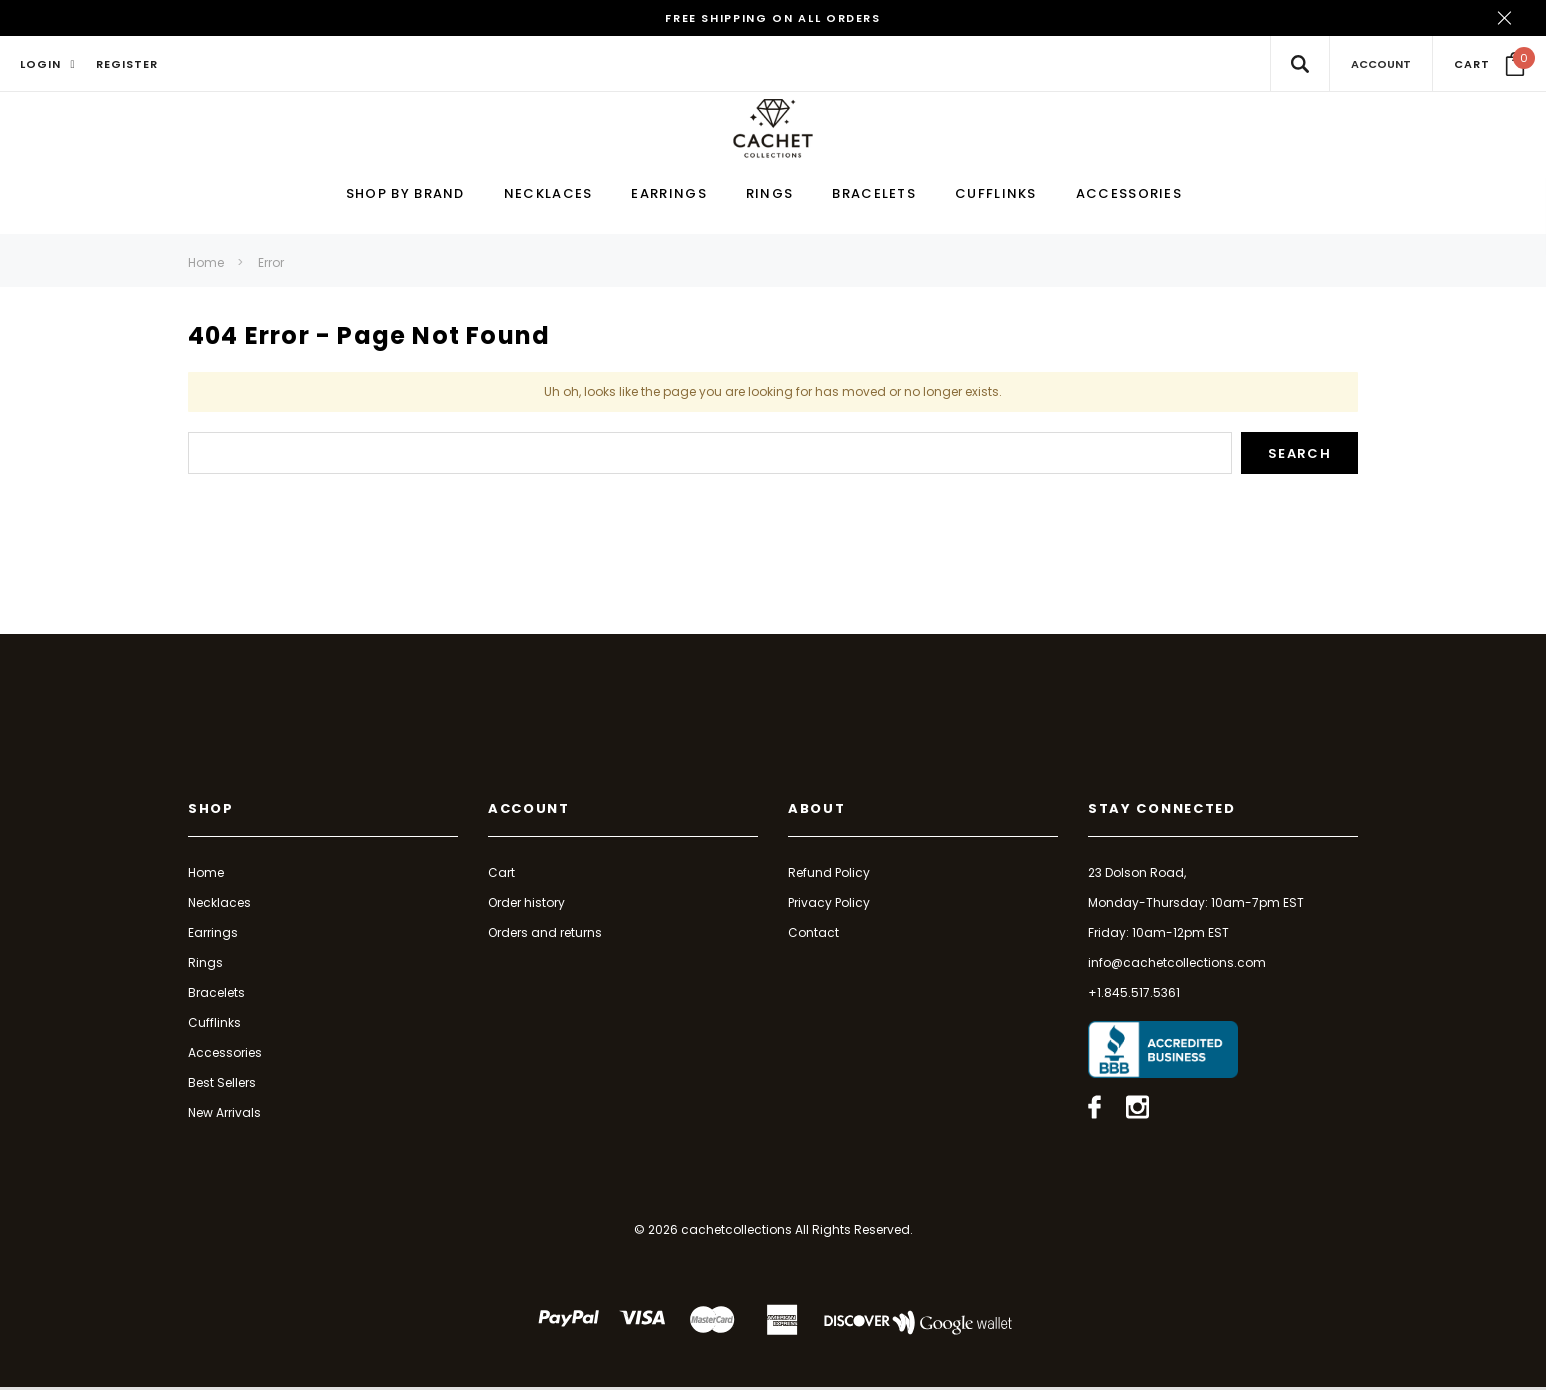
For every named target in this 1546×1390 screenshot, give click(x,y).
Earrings (213, 935)
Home (206, 265)
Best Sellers (222, 1085)
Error (271, 265)
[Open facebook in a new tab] (1094, 1110)
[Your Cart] (1489, 64)
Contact (813, 935)
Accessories (225, 1055)
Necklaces (219, 905)
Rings (205, 965)
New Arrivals (224, 1115)
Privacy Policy (829, 905)
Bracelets (216, 995)
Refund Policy (829, 875)
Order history (526, 905)
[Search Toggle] (1299, 63)
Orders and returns (545, 935)
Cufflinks (214, 1025)
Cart (501, 875)
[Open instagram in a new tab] (1137, 1110)
